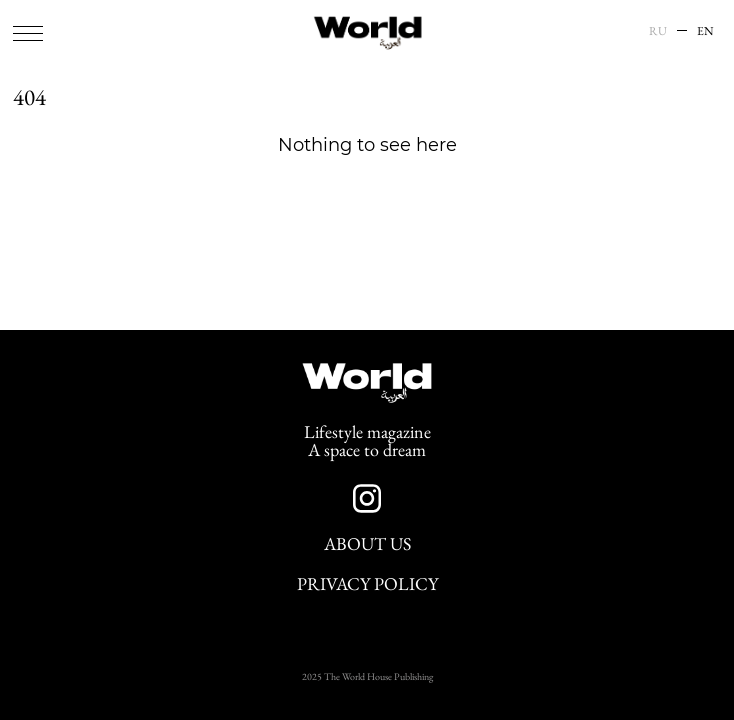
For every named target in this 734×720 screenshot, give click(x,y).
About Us (367, 544)
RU (658, 31)
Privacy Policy (367, 584)
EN (705, 31)
